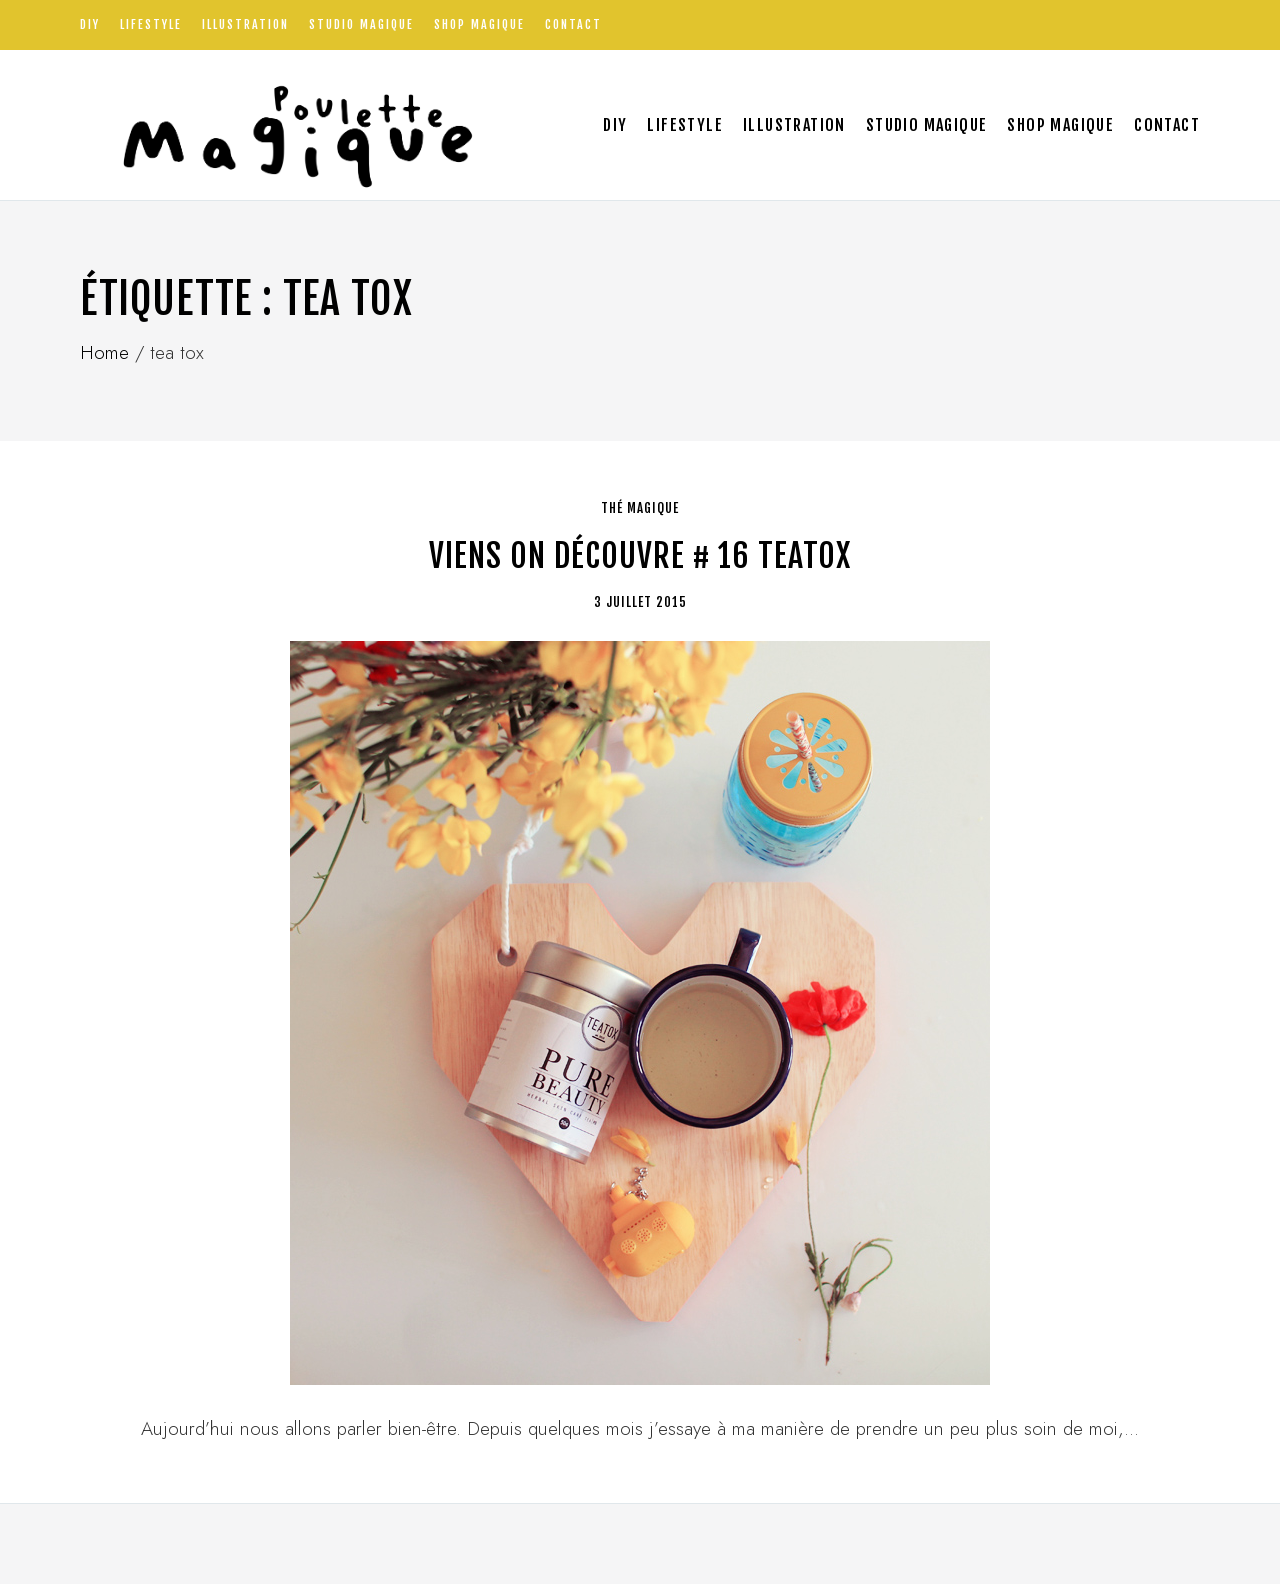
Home (104, 352)
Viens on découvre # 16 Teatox (640, 556)
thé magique (640, 508)
